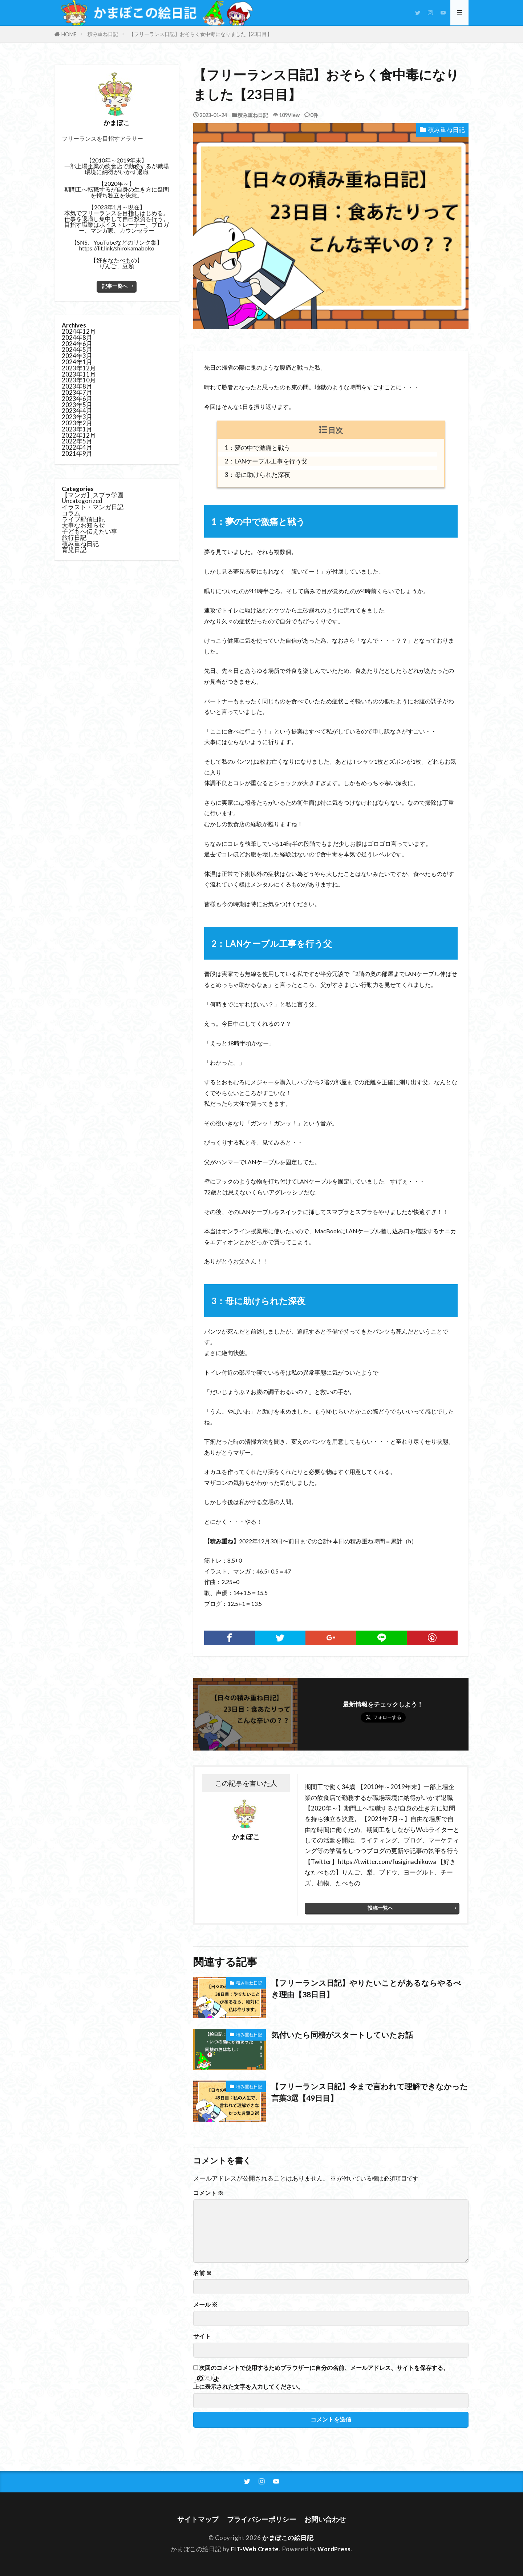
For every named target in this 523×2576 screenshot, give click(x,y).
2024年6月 (77, 344)
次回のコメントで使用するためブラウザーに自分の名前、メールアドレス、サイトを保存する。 (324, 2368)
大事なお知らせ (83, 525)
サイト (202, 2336)
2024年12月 (79, 331)
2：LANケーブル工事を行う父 (266, 461)
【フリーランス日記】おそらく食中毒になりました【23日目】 (200, 34)
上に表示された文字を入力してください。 (248, 2387)
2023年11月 (79, 374)
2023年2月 (77, 423)
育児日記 (74, 550)
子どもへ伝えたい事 (89, 531)
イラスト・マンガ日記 (92, 507)
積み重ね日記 (103, 34)
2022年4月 (77, 447)
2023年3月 (77, 417)
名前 (202, 2273)
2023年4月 (77, 411)
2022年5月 (77, 441)
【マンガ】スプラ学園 (92, 495)
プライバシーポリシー (261, 2519)
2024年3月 (77, 356)
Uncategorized (82, 501)
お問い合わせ (325, 2519)
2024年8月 (77, 338)
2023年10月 (79, 380)
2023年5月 (77, 405)
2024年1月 (77, 362)
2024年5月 (77, 350)
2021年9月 (77, 454)
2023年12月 (79, 368)
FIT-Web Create (254, 2548)
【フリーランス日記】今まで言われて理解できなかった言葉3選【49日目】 (370, 2092)
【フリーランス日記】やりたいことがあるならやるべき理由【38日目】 (366, 1988)
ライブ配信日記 (83, 519)
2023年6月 (77, 399)
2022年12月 (79, 435)
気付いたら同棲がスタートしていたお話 (345, 2034)
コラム (71, 513)
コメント (208, 2193)
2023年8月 (77, 386)
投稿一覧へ (380, 1908)
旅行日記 (74, 538)
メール (205, 2304)
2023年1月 (77, 429)
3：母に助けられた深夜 (257, 474)
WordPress (334, 2548)
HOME (69, 34)
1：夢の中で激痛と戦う (257, 447)
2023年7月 (77, 393)
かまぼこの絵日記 (287, 2538)
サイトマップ (198, 2519)
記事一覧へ (114, 286)
